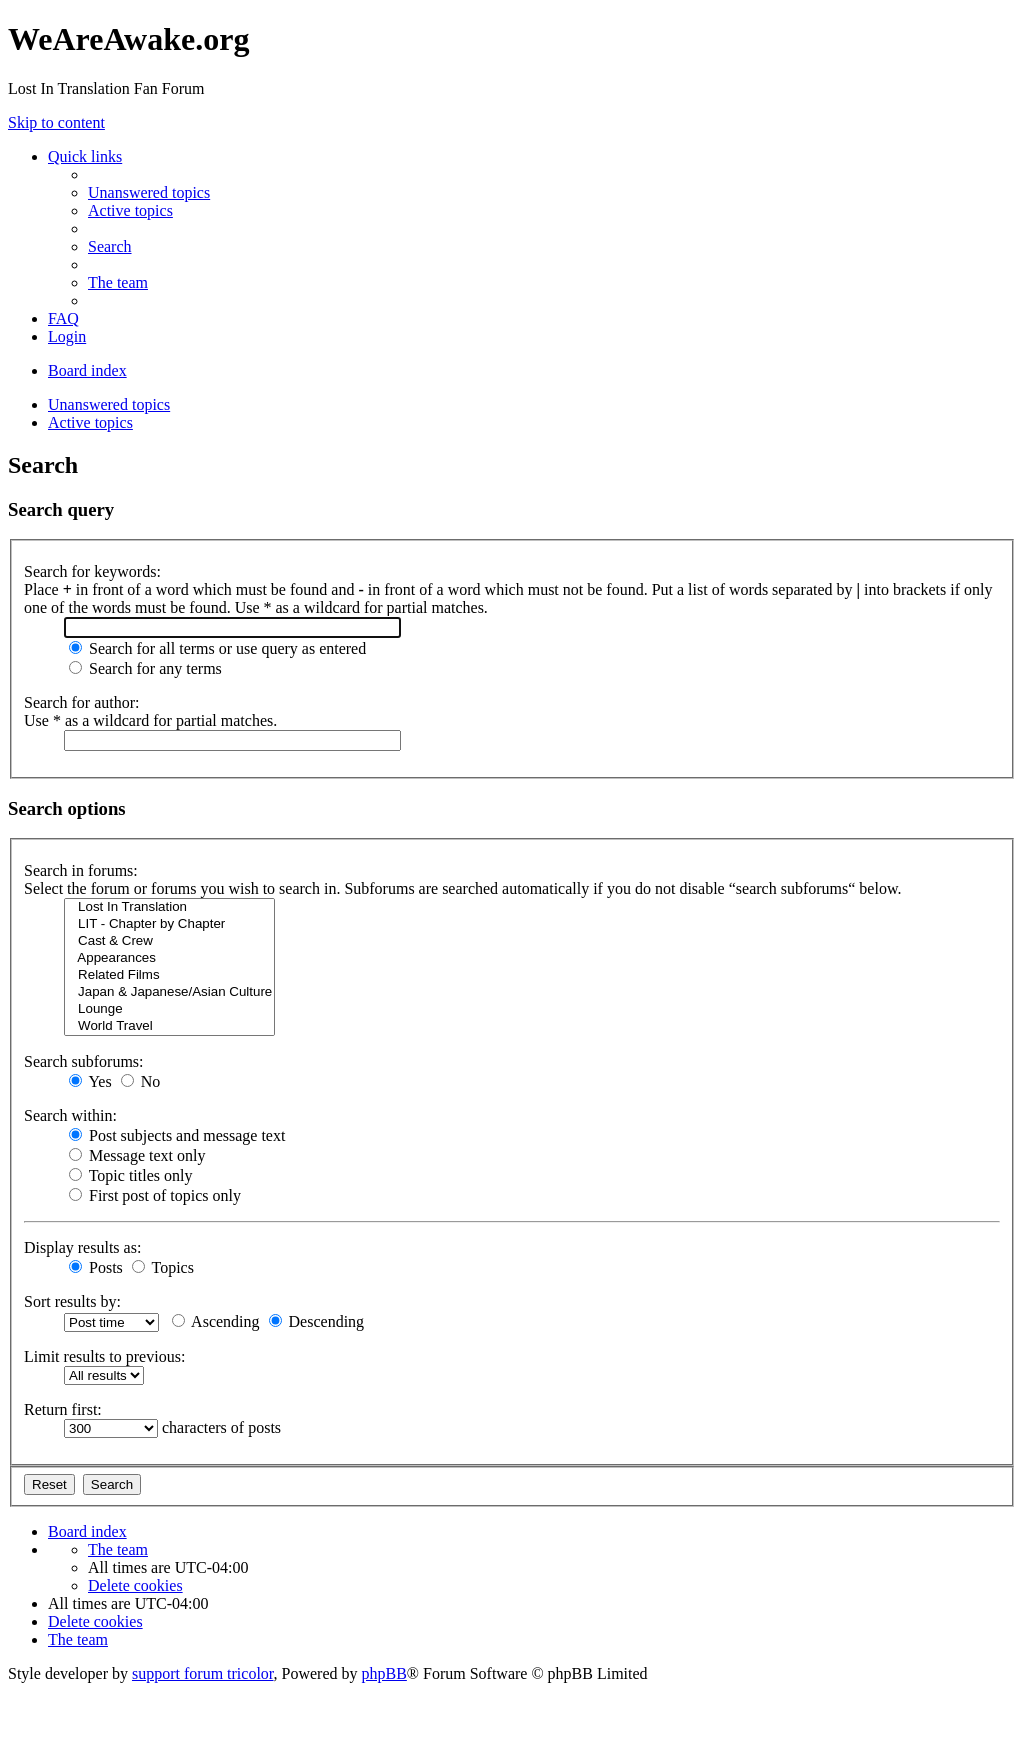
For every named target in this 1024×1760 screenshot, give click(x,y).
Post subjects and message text (177, 1135)
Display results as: (82, 1247)
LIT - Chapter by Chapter (169, 924)
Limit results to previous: (104, 1356)
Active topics (90, 422)
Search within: (70, 1115)
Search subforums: (84, 1061)
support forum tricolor (203, 1673)
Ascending (216, 1321)
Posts (96, 1267)
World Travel (169, 1026)
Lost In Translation (169, 907)
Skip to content (56, 122)
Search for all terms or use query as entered (217, 648)
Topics (163, 1267)
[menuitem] (149, 192)
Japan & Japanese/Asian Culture (169, 992)
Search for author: (82, 702)
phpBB (384, 1673)
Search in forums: (81, 870)
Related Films (169, 975)
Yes (90, 1081)
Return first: (63, 1409)
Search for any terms (145, 668)
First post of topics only (155, 1195)
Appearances (169, 958)
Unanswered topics (109, 404)
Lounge (169, 1009)
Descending (317, 1321)
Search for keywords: (92, 571)
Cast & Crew (169, 941)
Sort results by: (72, 1301)
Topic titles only (130, 1175)
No (141, 1081)
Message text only (137, 1155)
